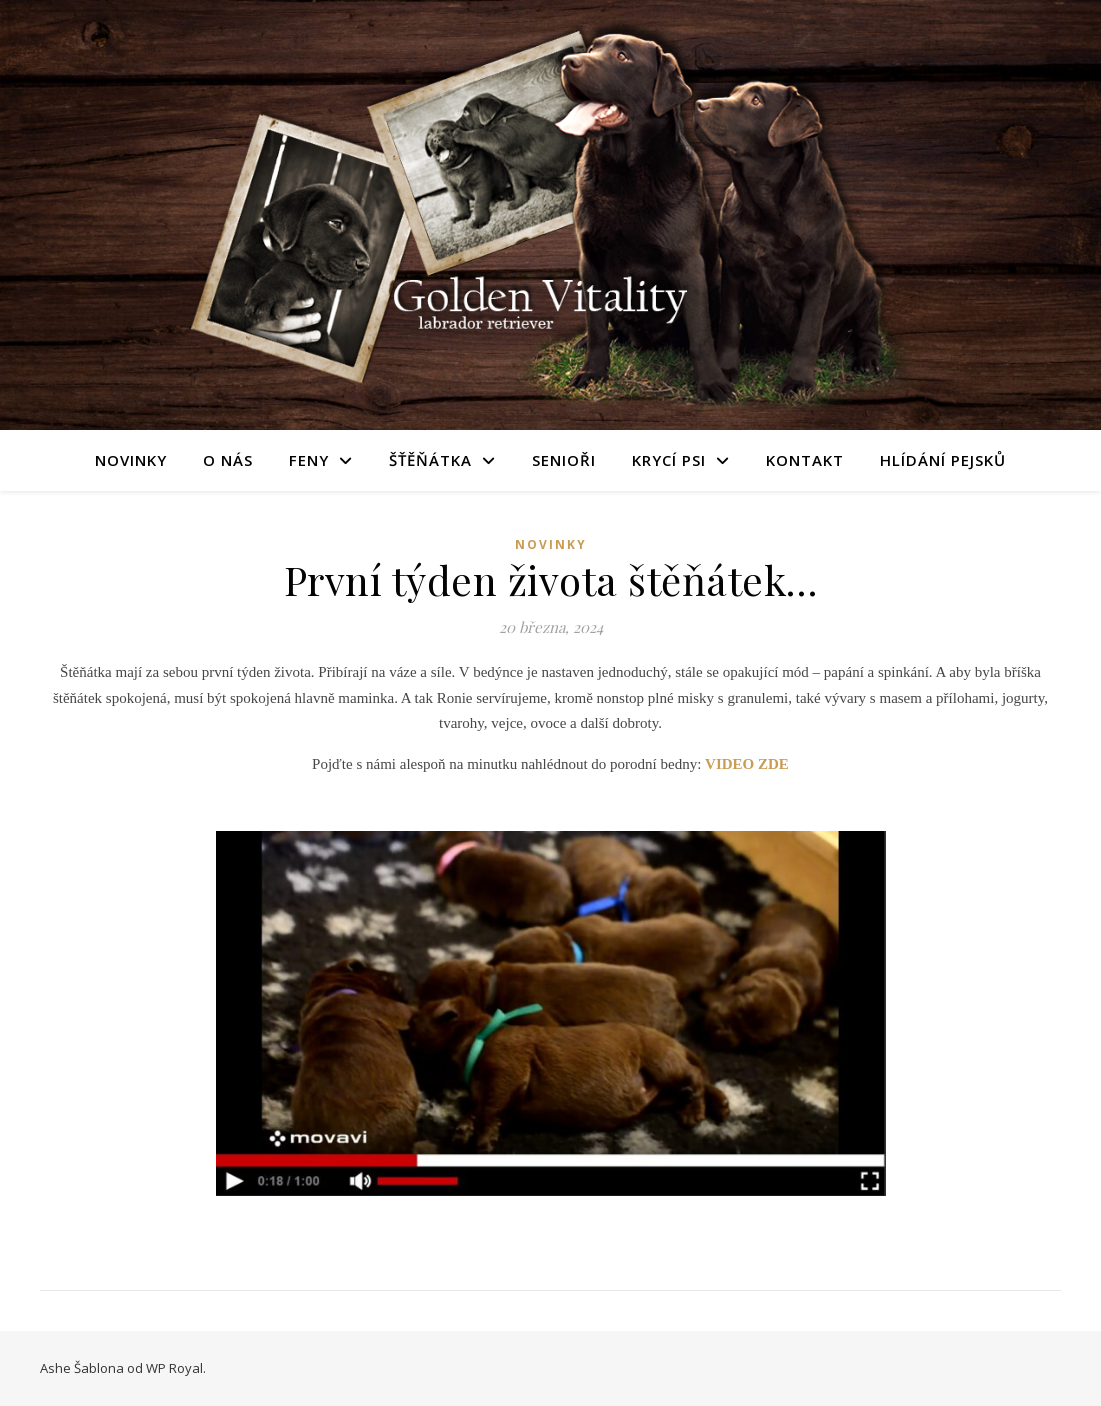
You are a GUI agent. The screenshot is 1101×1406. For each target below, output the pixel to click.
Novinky (131, 460)
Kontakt (805, 460)
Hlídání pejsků (943, 460)
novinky (551, 544)
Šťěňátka (430, 460)
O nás (228, 460)
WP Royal (174, 1368)
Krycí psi (669, 460)
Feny (309, 460)
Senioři (564, 460)
